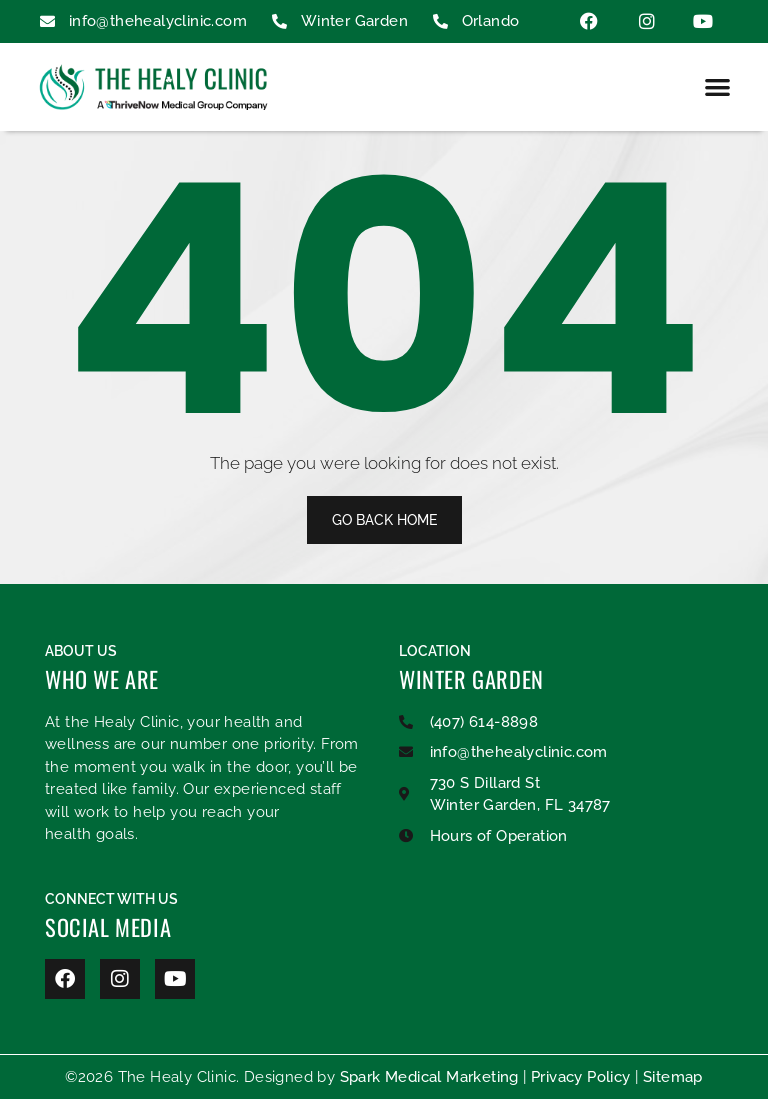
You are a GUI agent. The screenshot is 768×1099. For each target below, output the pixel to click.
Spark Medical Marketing (429, 1077)
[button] (717, 86)
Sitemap (673, 1077)
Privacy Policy (581, 1077)
